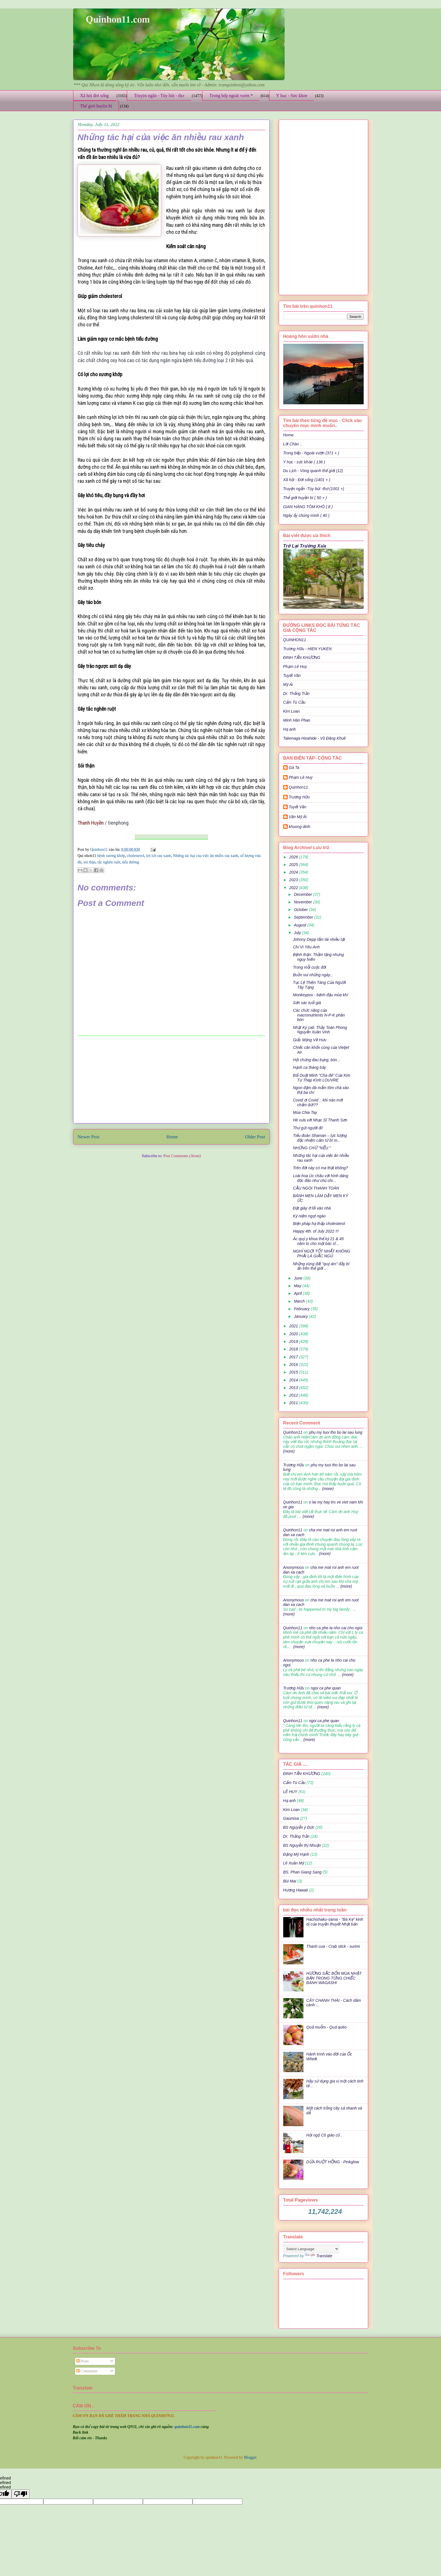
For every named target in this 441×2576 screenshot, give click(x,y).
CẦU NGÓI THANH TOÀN (316, 1188)
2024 (294, 872)
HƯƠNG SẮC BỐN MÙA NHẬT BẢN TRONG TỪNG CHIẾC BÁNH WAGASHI (333, 1978)
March (300, 1301)
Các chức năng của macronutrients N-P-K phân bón (319, 1015)
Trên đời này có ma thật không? (320, 1168)
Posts (82, 2361)
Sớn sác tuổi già (307, 1002)
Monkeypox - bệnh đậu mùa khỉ (320, 995)
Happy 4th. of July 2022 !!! (316, 1231)
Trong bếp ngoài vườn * (231, 95)
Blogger (250, 2457)
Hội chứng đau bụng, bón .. (316, 1060)
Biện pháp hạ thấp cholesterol (319, 1223)
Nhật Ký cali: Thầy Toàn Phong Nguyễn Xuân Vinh (320, 1030)
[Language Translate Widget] (311, 2249)
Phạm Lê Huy (301, 777)
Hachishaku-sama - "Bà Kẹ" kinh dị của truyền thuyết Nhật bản (334, 1921)
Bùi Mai (289, 1881)
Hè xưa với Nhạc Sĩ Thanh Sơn (320, 1120)
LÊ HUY (290, 1791)
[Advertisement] (171, 1079)
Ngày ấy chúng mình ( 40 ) (306, 515)
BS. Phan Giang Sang (302, 1872)
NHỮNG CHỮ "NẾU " (311, 1148)
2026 (294, 857)
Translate (318, 2256)
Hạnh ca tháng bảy (309, 1067)
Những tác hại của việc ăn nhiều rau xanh (205, 856)
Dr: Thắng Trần (296, 693)
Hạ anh (289, 729)
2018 (294, 1349)
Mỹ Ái (288, 684)
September (304, 917)
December (303, 894)
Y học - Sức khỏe (291, 95)
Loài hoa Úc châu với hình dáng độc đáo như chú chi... (320, 1178)
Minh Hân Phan (296, 720)
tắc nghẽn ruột (109, 862)
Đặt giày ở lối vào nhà (312, 1208)
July (298, 932)
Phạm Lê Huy (295, 666)
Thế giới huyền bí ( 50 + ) (305, 497)
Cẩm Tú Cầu (294, 702)
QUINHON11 (294, 640)
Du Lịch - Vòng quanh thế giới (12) (313, 470)
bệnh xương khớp (111, 856)
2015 (294, 1372)
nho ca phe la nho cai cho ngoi (335, 1628)
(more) (289, 1451)
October (301, 909)
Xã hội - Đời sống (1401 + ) (306, 479)
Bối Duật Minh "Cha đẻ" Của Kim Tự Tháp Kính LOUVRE (321, 1077)
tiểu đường (130, 862)
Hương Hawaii (295, 1890)
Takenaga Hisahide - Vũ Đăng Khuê (314, 738)
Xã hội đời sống (94, 95)
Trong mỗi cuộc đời (309, 967)
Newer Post (89, 1136)
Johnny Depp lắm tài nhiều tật (319, 939)
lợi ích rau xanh (158, 856)
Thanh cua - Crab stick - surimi (333, 1946)
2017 (294, 1357)
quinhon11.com (187, 2427)
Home (172, 1136)
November (303, 902)
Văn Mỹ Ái (298, 816)
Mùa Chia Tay (305, 1112)
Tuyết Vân (292, 675)
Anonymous (293, 1567)
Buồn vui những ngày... (313, 975)
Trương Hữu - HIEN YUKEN (307, 649)
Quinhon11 (99, 849)
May (298, 1285)
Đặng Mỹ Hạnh (296, 1854)
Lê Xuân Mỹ (293, 1863)
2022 (294, 887)
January (301, 1316)
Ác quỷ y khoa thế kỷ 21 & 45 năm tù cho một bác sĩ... (318, 1241)
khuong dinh (299, 826)
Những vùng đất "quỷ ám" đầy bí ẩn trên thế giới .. (321, 1266)
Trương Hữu (299, 797)
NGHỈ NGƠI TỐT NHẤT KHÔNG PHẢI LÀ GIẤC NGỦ (321, 1253)
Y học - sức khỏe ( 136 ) (304, 462)
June (298, 1278)
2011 (294, 1403)
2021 (294, 1326)
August (300, 925)
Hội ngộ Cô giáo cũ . (324, 2135)
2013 (294, 1387)
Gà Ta (294, 767)
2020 (294, 1334)
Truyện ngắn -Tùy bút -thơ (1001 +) (313, 488)
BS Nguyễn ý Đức (298, 1827)
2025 (294, 864)
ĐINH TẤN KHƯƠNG (301, 657)
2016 (294, 1364)
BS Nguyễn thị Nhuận (302, 1845)
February (302, 1309)
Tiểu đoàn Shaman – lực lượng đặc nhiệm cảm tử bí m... (320, 1138)
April (298, 1293)
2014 (294, 1380)
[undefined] (21, 2494)
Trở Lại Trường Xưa (304, 545)
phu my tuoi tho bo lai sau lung (335, 1432)
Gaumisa (291, 1818)
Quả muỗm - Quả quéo (326, 2027)
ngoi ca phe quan (326, 1688)
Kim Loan (291, 711)
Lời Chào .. (292, 444)
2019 (294, 1341)
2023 (294, 880)
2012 (294, 1395)
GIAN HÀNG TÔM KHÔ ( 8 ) (308, 506)
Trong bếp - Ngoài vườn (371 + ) (311, 453)
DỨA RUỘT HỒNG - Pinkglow (332, 2162)
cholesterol (135, 856)
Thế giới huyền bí (96, 106)
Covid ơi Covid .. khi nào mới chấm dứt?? (318, 1102)
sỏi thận (89, 862)
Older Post (255, 1136)
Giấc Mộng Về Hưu (309, 1040)
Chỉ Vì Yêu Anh (306, 947)
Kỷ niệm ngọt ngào (309, 1216)
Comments (87, 2371)
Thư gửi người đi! (308, 1128)
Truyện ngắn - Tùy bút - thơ (159, 95)
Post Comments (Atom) (182, 1156)
